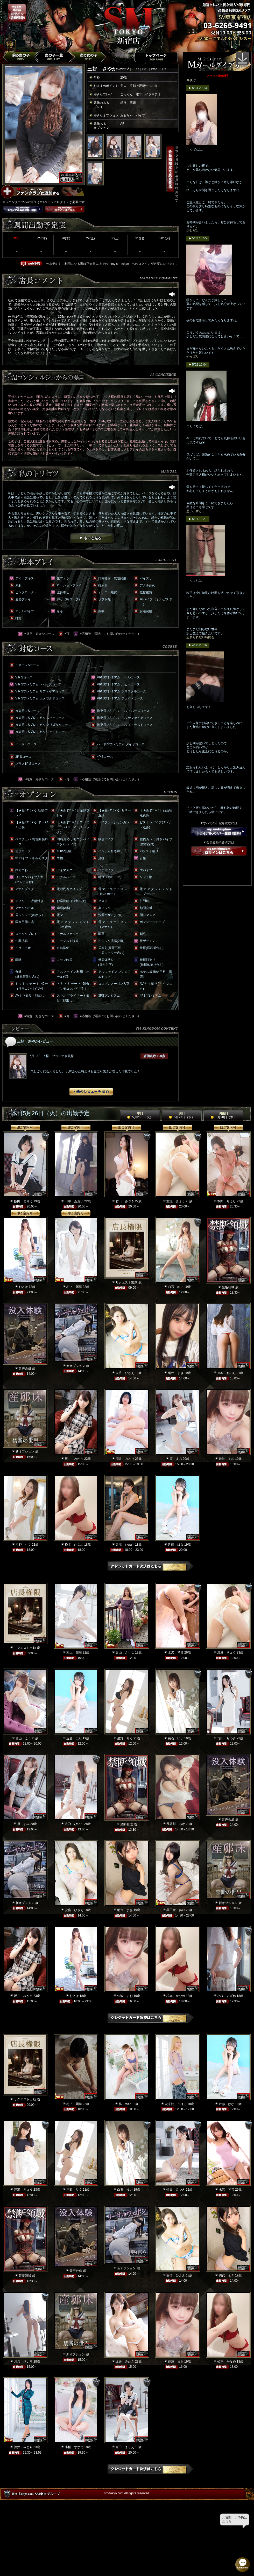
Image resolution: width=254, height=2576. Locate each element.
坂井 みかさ (74, 1459)
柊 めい (125, 2104)
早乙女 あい (175, 1910)
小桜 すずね (226, 1996)
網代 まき (176, 1373)
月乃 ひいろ (74, 1824)
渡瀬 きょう (175, 1201)
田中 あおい (74, 1201)
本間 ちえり (226, 1201)
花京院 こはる (176, 2104)
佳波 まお (226, 1459)
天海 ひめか (125, 1544)
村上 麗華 (74, 1287)
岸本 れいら (226, 1373)
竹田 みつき (125, 1201)
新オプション (75, 1366)
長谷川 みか (175, 1824)
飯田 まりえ (23, 1201)
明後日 (223, 1115)
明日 (182, 1115)
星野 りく (23, 1544)
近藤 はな (176, 1544)
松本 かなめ (74, 1544)
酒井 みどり (125, 1459)
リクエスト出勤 (126, 1282)
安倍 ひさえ (125, 1373)
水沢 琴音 (176, 1652)
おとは (23, 1287)
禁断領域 (228, 1287)
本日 (140, 1115)
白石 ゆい (176, 1287)
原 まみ (176, 1459)
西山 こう (23, 1738)
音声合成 (25, 1368)
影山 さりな (125, 1652)
